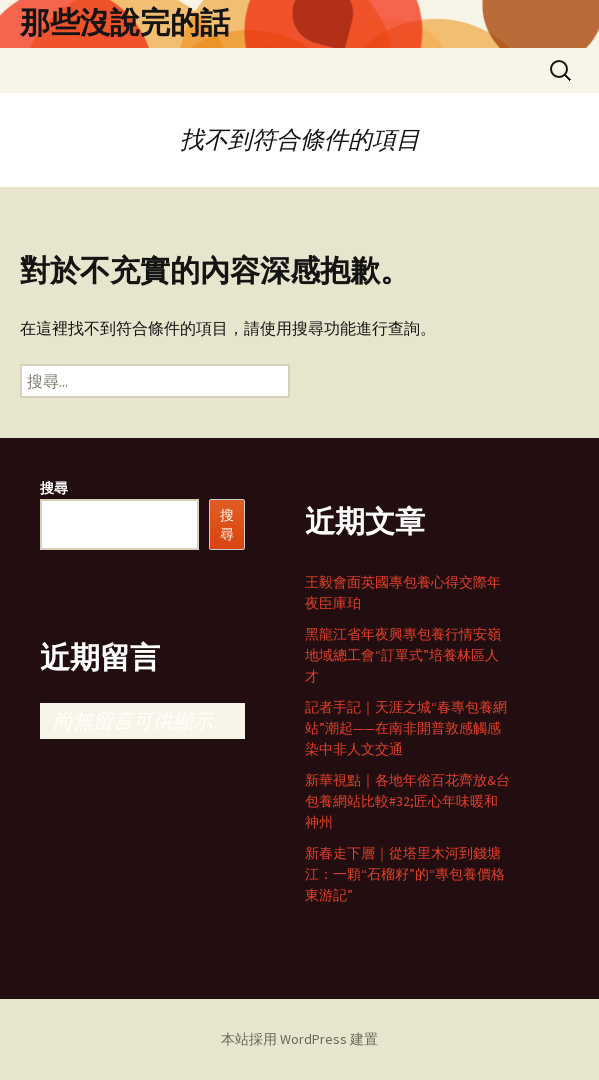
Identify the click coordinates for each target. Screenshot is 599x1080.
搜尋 (54, 488)
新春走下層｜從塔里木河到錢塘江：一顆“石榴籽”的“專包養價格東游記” (405, 874)
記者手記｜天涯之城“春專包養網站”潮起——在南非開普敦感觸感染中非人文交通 (406, 728)
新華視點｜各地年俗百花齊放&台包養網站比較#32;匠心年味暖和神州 (407, 801)
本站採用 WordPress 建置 (299, 1039)
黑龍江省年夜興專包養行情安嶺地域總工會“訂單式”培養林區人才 (403, 655)
